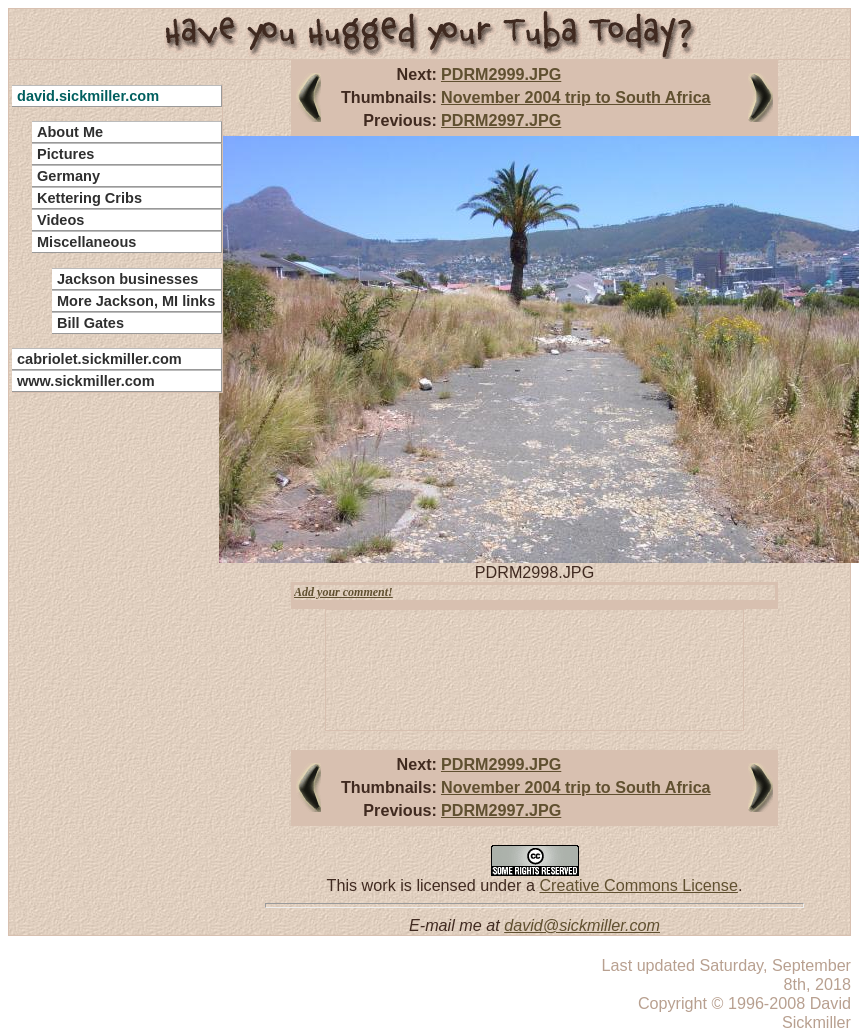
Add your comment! (343, 592)
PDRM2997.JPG (501, 120)
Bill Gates (90, 323)
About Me (70, 132)
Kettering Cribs (89, 198)
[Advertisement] (105, 700)
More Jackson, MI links (136, 301)
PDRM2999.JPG (501, 74)
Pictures (65, 154)
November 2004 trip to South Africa (576, 97)
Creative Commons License (638, 885)
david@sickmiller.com (582, 925)
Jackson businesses (127, 279)
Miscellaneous (86, 242)
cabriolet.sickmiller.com (99, 359)
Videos (60, 220)
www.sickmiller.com (86, 381)
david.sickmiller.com (88, 96)
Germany (68, 176)
